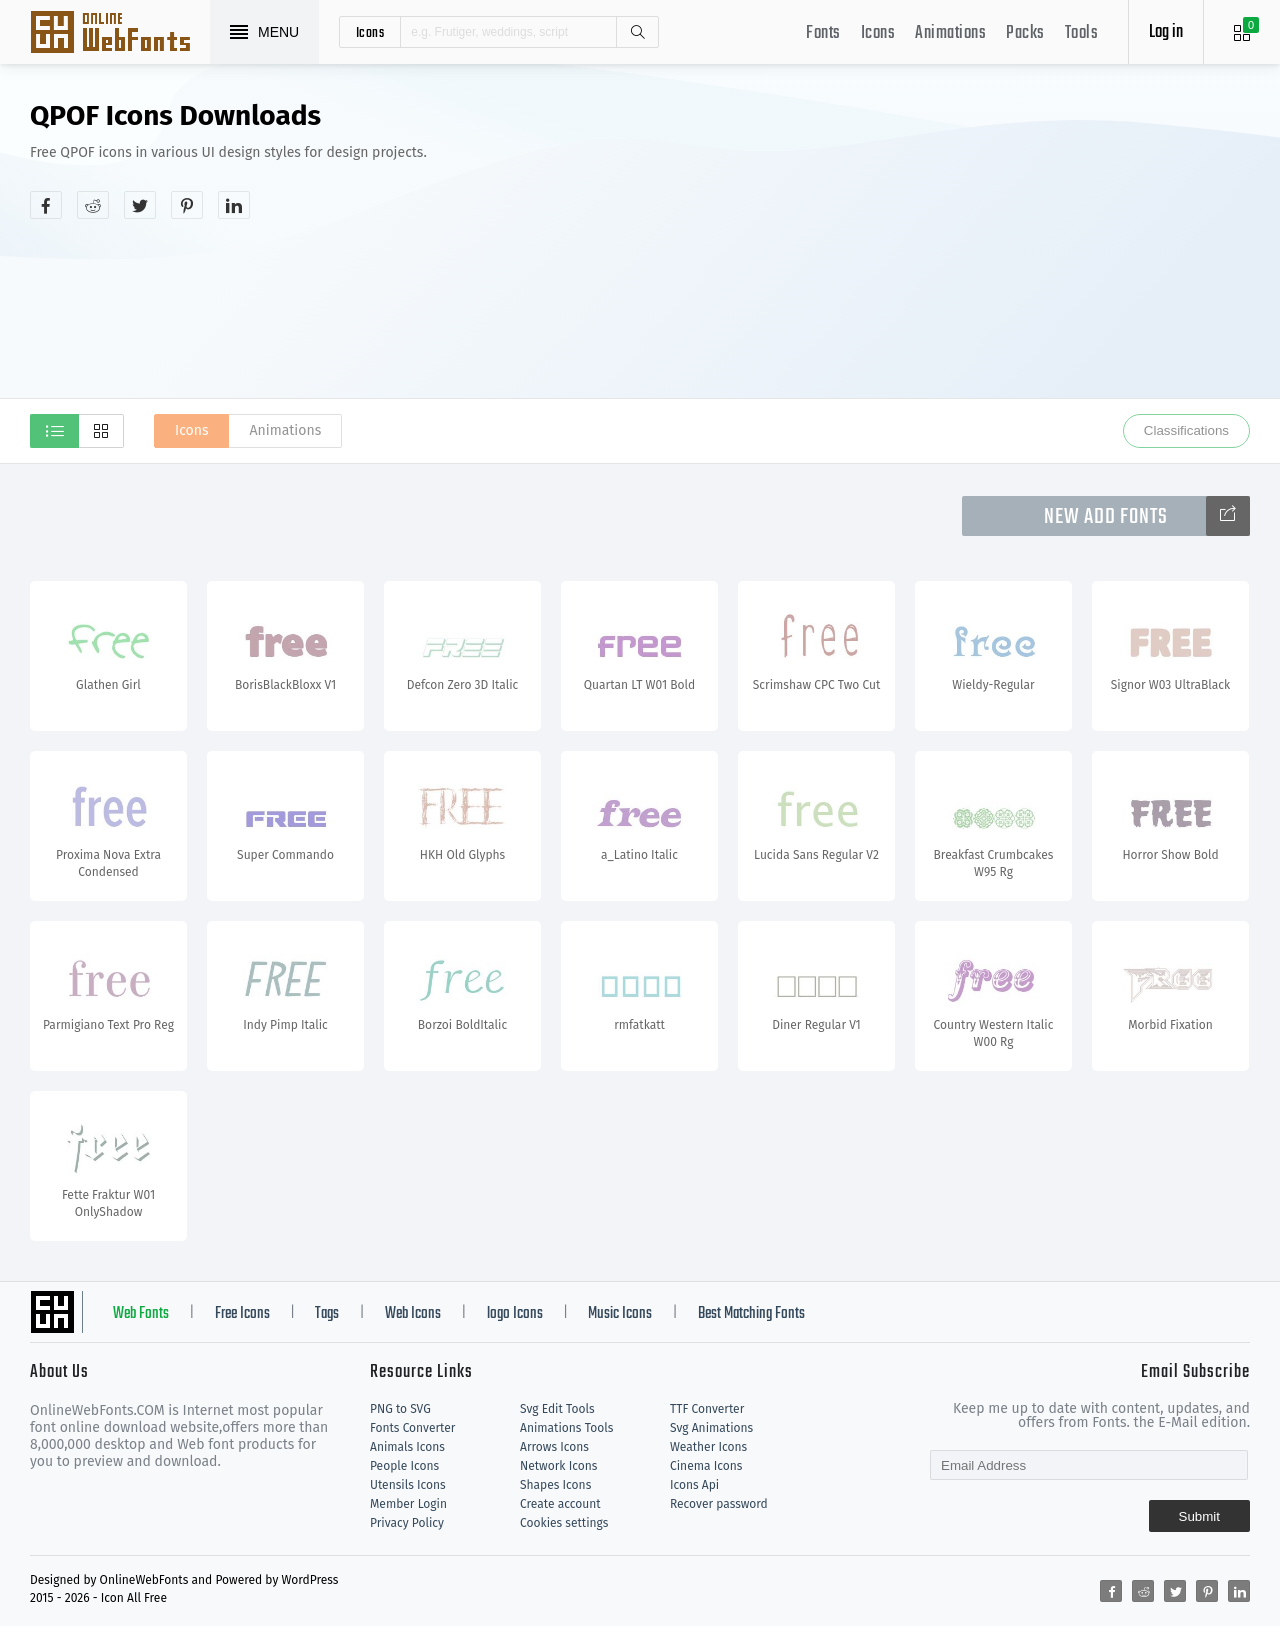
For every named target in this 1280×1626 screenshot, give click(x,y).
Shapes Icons (555, 1485)
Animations (950, 33)
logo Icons (515, 1314)
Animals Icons (407, 1447)
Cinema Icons (706, 1466)
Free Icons (242, 1314)
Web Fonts (141, 1314)
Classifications (1186, 430)
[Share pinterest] (187, 205)
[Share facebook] (46, 205)
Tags (327, 1314)
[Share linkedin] (234, 205)
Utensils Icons (408, 1485)
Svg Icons (120, 34)
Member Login (408, 1504)
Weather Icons (708, 1447)
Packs (1025, 33)
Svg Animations (711, 1428)
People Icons (404, 1466)
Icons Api (694, 1485)
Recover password (719, 1504)
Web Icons (413, 1314)
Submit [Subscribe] (1199, 1516)
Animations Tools (566, 1428)
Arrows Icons (554, 1447)
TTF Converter (707, 1409)
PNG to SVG (400, 1409)
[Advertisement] (955, 254)
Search (637, 32)
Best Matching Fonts (751, 1314)
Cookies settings (564, 1523)
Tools (1082, 33)
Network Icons (558, 1466)
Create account (560, 1504)
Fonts (823, 33)
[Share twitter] (140, 205)
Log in (1166, 32)
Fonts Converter (412, 1428)
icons (370, 32)
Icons (878, 33)
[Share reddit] (93, 205)
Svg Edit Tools (557, 1409)
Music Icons (620, 1314)
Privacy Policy (407, 1523)
